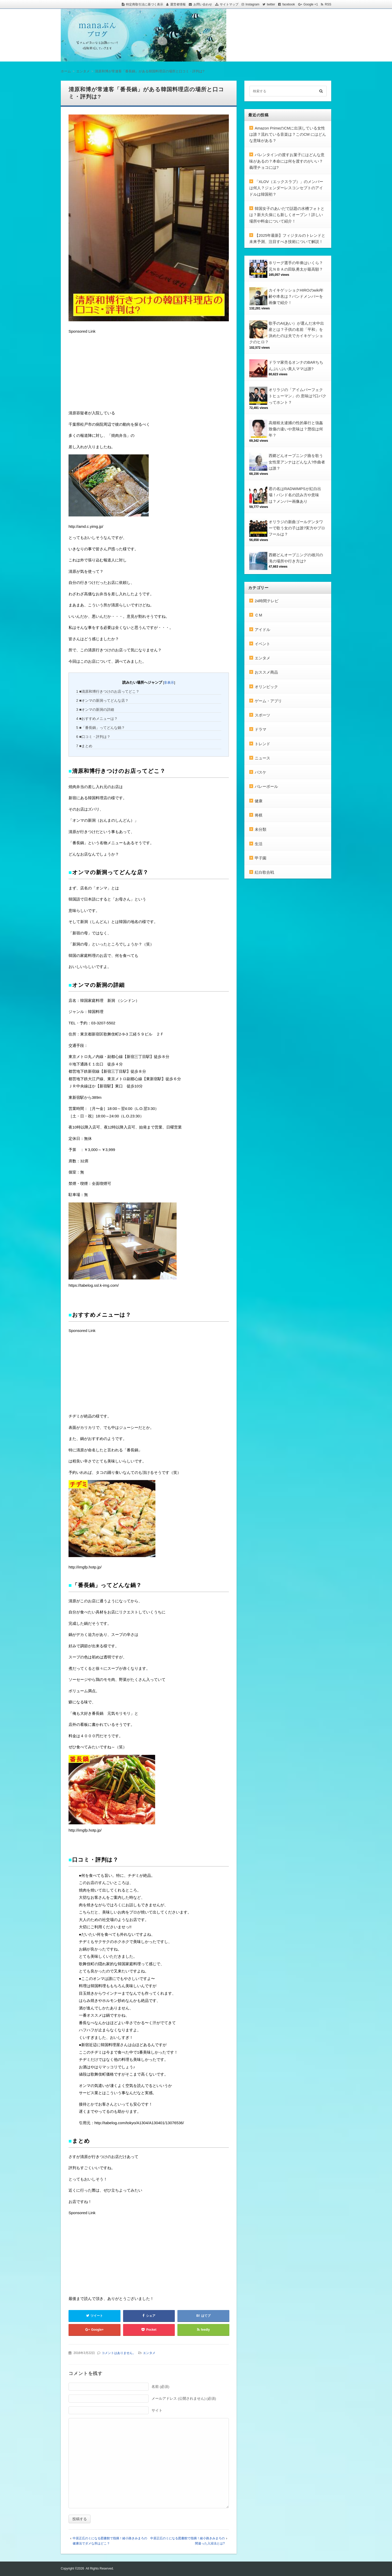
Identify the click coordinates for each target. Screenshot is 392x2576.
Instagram (252, 4)
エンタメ (149, 2353)
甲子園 (260, 858)
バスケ (260, 772)
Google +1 (311, 4)
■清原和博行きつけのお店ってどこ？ (108, 691)
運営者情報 (178, 4)
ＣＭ (258, 615)
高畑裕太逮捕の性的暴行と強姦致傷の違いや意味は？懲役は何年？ (296, 429)
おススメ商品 (266, 672)
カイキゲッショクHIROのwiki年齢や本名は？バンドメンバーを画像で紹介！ (296, 296)
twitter (271, 4)
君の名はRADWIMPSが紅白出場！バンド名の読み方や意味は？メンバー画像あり (295, 495)
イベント (262, 644)
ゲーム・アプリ (268, 701)
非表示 (169, 682)
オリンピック (266, 686)
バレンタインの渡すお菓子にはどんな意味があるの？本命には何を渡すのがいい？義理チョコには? (287, 161)
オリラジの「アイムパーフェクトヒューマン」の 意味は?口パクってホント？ (297, 396)
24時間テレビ (266, 601)
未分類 (260, 829)
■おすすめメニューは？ (97, 719)
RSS (328, 4)
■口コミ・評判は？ (93, 737)
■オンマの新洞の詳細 (95, 709)
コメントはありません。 (119, 2353)
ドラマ (260, 729)
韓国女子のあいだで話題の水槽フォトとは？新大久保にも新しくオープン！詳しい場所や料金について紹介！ (287, 214)
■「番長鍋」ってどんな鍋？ (100, 728)
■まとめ (84, 746)
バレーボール (266, 786)
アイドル (262, 629)
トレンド (262, 744)
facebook (288, 4)
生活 (258, 844)
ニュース (262, 758)
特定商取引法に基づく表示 (144, 4)
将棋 (258, 815)
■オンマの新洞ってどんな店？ (102, 700)
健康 (258, 801)
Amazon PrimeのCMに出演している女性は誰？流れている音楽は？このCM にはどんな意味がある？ (287, 134)
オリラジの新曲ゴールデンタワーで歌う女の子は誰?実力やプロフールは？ (297, 528)
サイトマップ (229, 4)
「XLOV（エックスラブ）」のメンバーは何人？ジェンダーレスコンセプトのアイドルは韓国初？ (286, 187)
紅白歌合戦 (264, 872)
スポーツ (262, 715)
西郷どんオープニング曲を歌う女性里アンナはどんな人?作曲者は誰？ (297, 461)
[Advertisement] (107, 374)
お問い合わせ (202, 4)
